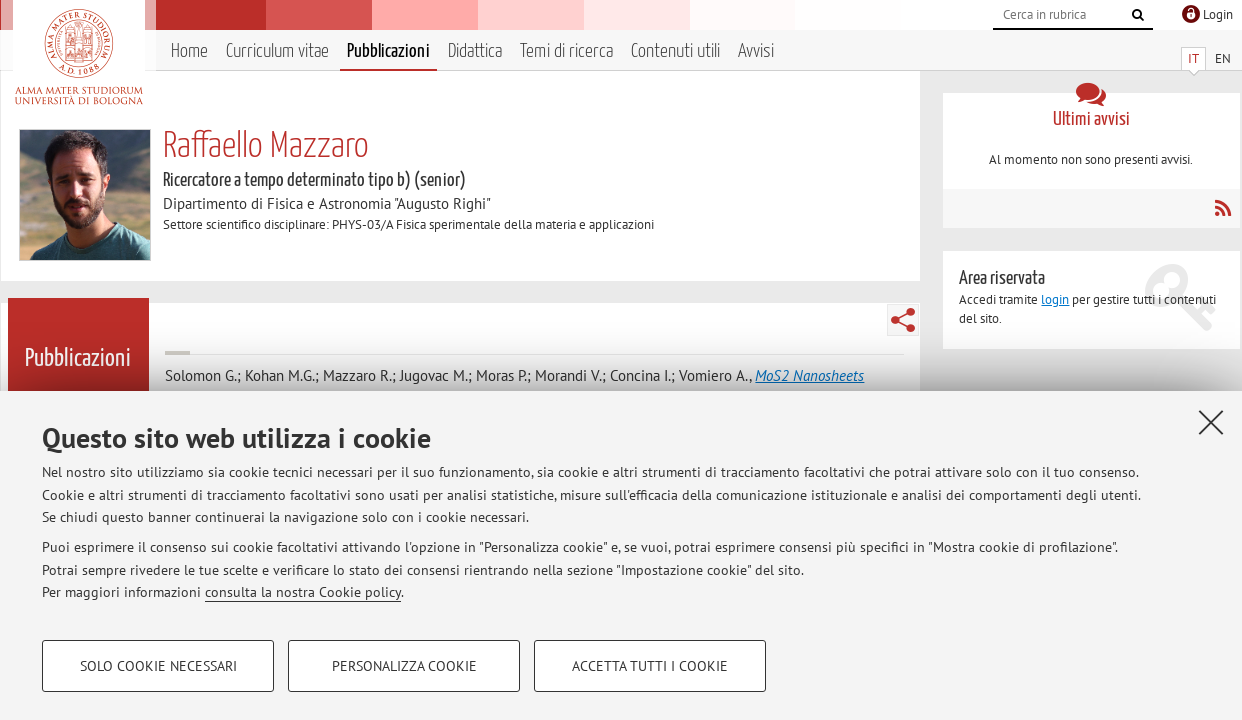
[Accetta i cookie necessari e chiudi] (1211, 422)
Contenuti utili (675, 51)
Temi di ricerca (566, 51)
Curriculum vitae (277, 51)
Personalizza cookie (404, 666)
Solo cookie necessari (158, 666)
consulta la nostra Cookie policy (303, 592)
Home (189, 51)
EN (1223, 58)
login (1055, 299)
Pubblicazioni (388, 51)
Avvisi (756, 51)
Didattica (475, 51)
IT (1193, 58)
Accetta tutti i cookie (650, 666)
